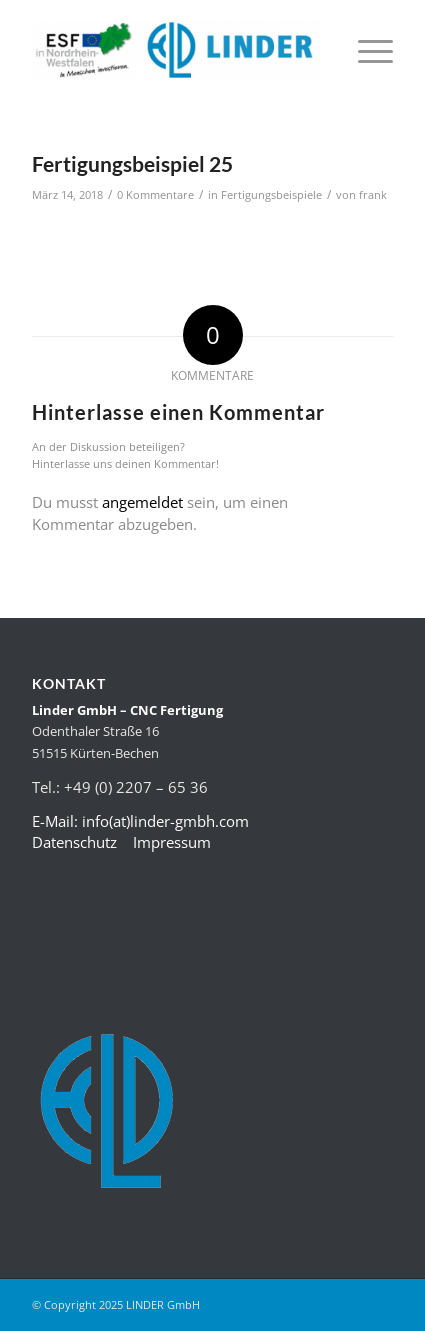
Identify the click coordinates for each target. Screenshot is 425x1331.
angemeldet (142, 502)
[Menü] (365, 50)
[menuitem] (365, 50)
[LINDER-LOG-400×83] (176, 50)
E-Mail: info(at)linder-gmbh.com (140, 821)
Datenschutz (74, 842)
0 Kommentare (155, 195)
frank (373, 195)
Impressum (172, 842)
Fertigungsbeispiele (271, 195)
